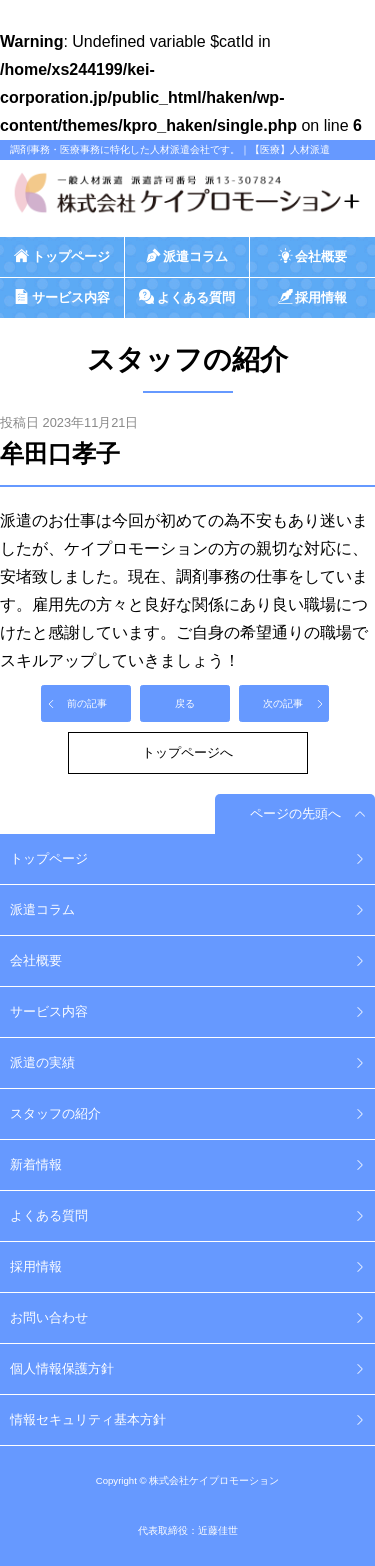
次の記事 (283, 703)
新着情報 (36, 1164)
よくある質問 (49, 1215)
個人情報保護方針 (62, 1368)
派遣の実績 (42, 1062)
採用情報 (36, 1266)
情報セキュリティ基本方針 (88, 1419)
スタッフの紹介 (55, 1113)
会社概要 (36, 960)
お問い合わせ (49, 1317)
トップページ (49, 858)
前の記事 (87, 703)
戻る (185, 703)
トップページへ (187, 752)
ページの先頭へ (295, 813)
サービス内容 (49, 1011)
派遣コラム (42, 909)
